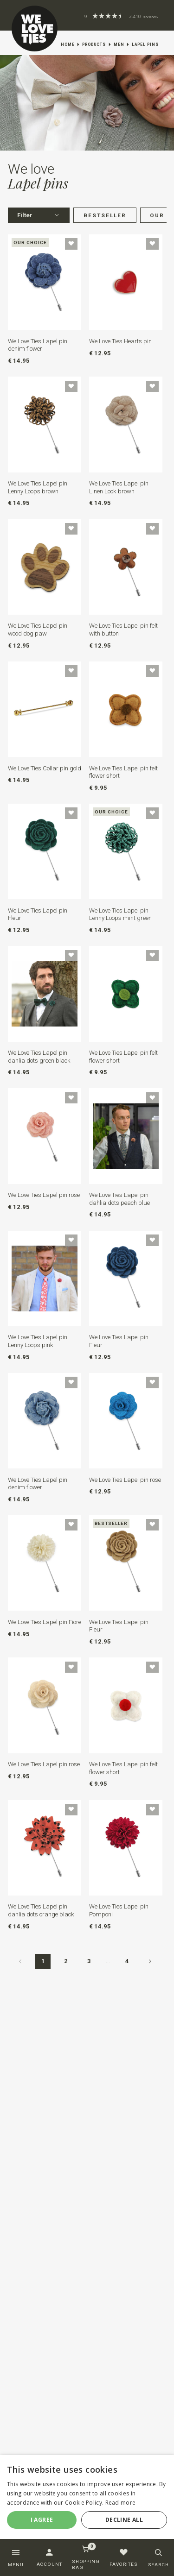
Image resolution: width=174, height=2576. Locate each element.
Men (119, 44)
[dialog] (87, 2500)
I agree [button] (42, 2520)
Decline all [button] (124, 2520)
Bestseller (105, 215)
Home (68, 44)
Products (94, 44)
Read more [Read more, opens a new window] (120, 2503)
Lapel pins (145, 44)
